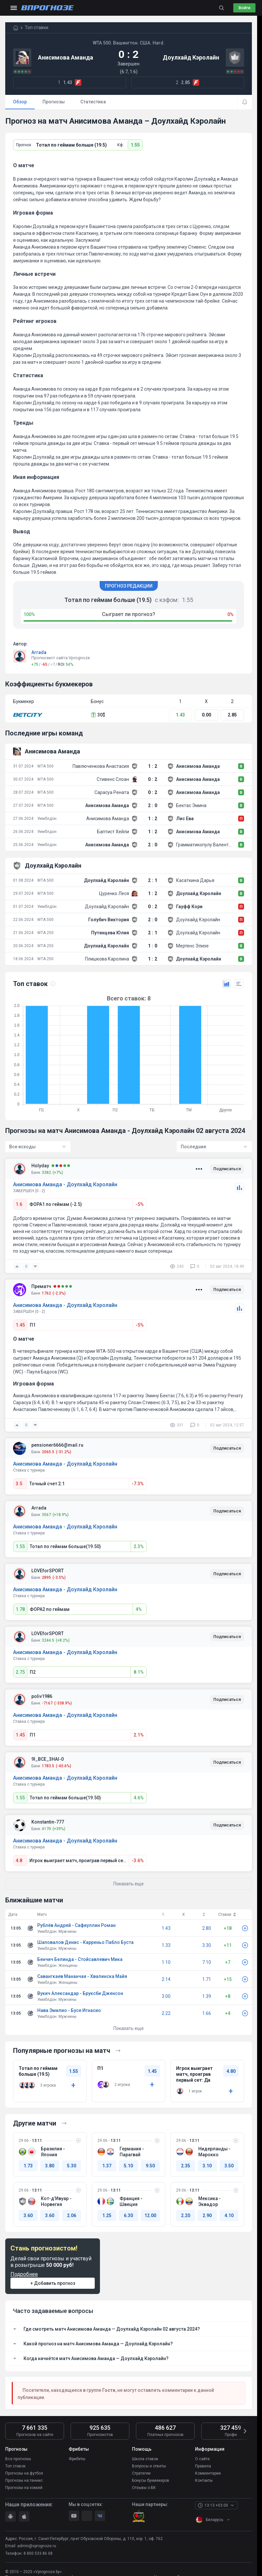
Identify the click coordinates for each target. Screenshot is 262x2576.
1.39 (206, 1996)
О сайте (202, 2459)
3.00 (166, 1996)
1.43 (180, 714)
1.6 (19, 1204)
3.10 (207, 2165)
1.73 (28, 2165)
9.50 (150, 2165)
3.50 (229, 2165)
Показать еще (128, 2028)
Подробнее (24, 2274)
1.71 (206, 1979)
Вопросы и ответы (149, 2466)
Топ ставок (15, 2466)
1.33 (166, 1945)
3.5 (19, 1483)
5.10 (128, 2165)
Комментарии (208, 2473)
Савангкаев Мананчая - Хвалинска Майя (82, 1976)
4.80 (231, 2071)
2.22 (166, 2013)
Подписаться (227, 1168)
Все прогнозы (18, 2459)
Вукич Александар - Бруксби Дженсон (80, 1993)
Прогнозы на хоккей (23, 2487)
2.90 (207, 2215)
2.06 (71, 2215)
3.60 (28, 2215)
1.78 (20, 1609)
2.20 (185, 2215)
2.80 (206, 1928)
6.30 (128, 2215)
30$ (98, 714)
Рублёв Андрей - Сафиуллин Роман (76, 1925)
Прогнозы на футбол (24, 2473)
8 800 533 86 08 (38, 2553)
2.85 (232, 714)
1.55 (135, 145)
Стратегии (141, 2473)
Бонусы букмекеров (150, 2480)
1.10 (166, 1962)
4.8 (19, 1860)
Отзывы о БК (144, 2487)
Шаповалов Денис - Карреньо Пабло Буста (85, 1942)
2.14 (166, 1979)
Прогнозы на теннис (24, 2480)
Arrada (38, 652)
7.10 (206, 1962)
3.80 (49, 2165)
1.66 (206, 2013)
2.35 (185, 2165)
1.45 (20, 1325)
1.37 (106, 2165)
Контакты (204, 2480)
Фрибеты (77, 2459)
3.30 (206, 1945)
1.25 (106, 2215)
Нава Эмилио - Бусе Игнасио (69, 2010)
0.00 (206, 714)
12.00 (150, 2215)
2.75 (20, 1672)
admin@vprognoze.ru (36, 2546)
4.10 (229, 2215)
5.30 (71, 2165)
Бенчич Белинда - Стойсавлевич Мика (80, 1959)
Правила (203, 2466)
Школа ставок (145, 2459)
